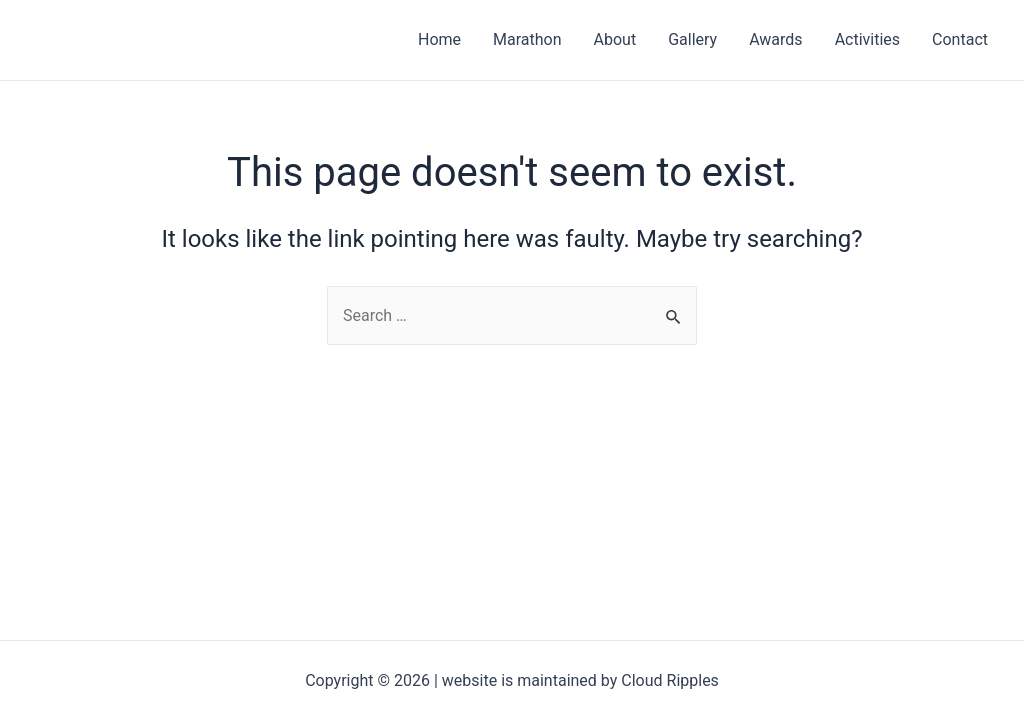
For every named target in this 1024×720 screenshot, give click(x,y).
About (615, 39)
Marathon (527, 39)
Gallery (692, 39)
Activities (867, 39)
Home (439, 39)
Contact (960, 39)
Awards (775, 39)
